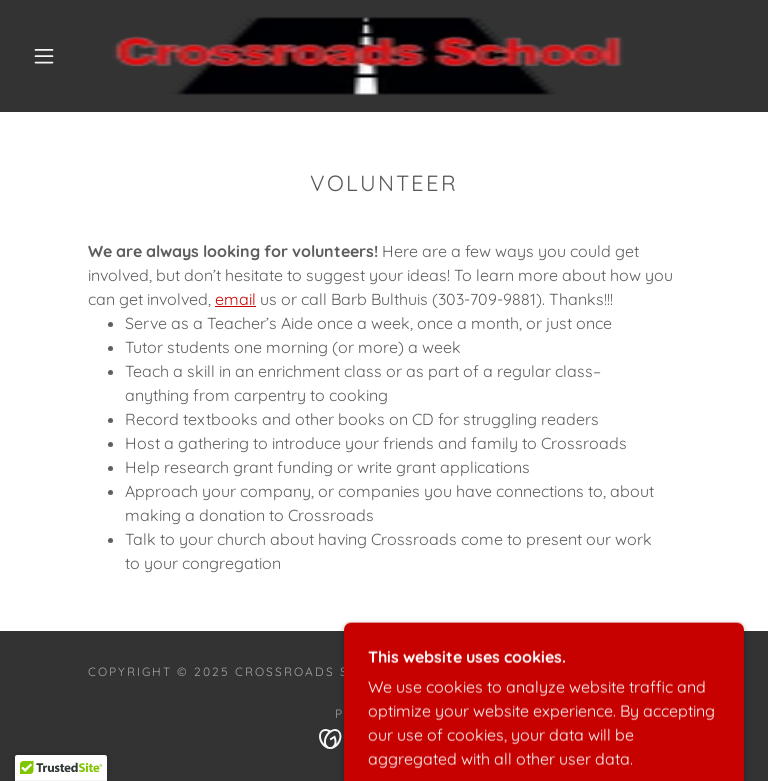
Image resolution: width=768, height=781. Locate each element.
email (235, 299)
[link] (368, 56)
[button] (44, 56)
